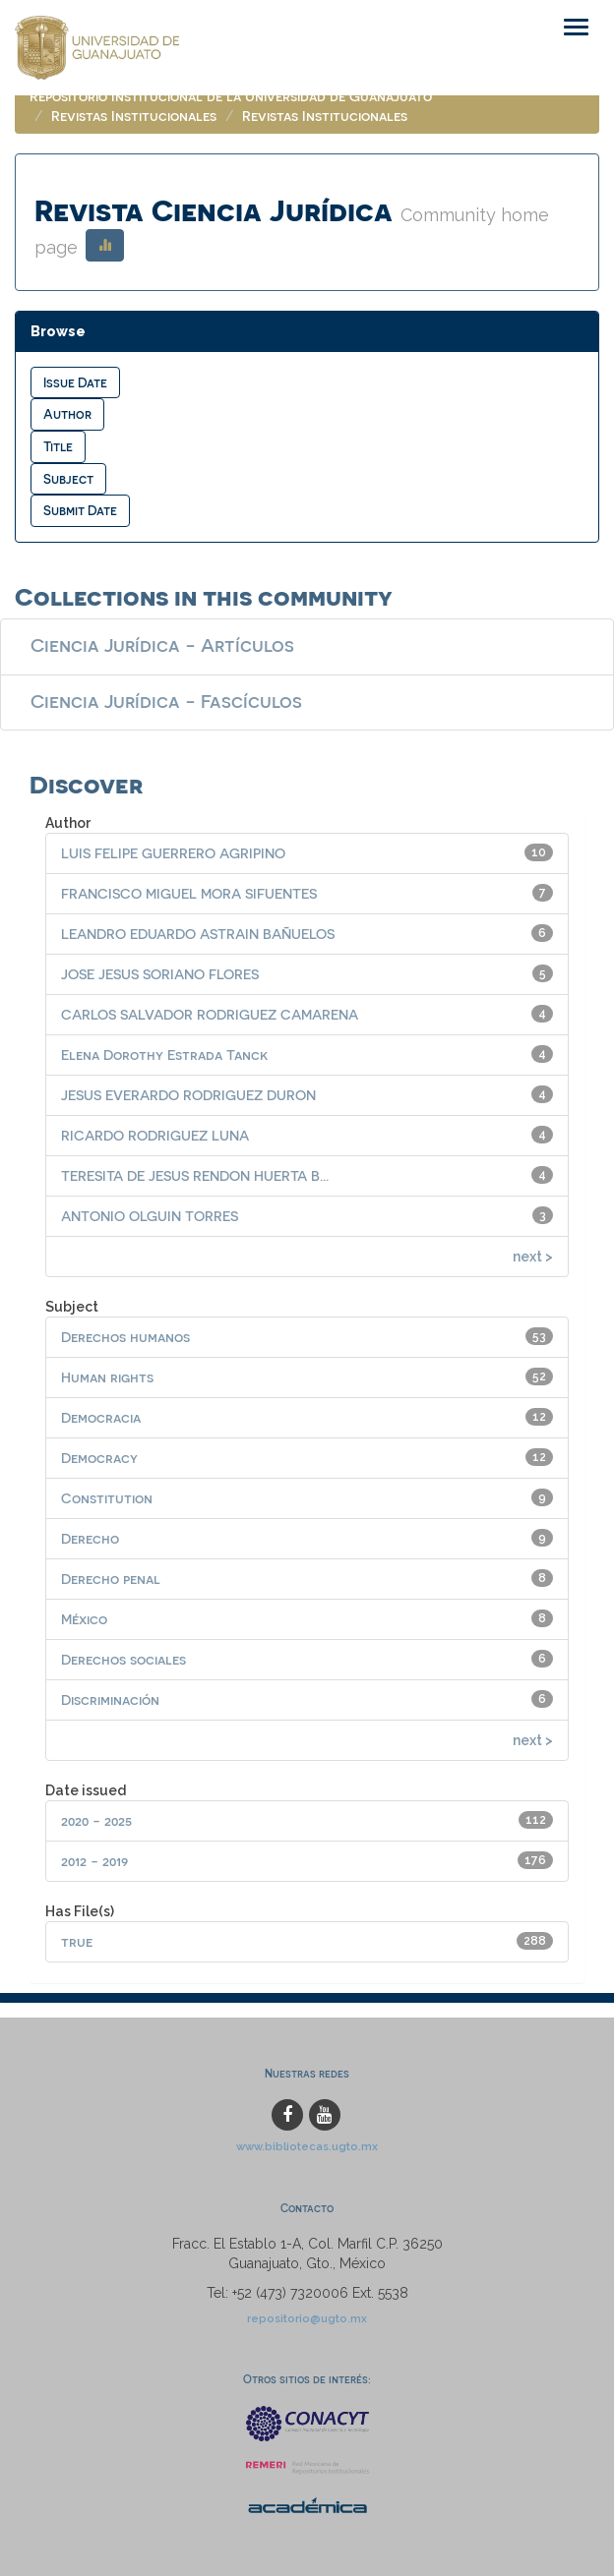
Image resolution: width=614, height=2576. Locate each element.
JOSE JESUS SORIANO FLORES (160, 974)
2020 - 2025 (96, 1820)
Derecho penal (110, 1578)
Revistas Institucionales (133, 115)
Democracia (101, 1417)
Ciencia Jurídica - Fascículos (166, 700)
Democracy (99, 1457)
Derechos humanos (125, 1336)
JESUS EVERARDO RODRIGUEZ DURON (188, 1094)
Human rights (107, 1377)
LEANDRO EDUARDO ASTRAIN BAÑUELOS (198, 933)
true (76, 1941)
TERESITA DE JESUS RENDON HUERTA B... (195, 1175)
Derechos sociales (123, 1659)
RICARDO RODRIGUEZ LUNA (155, 1135)
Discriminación (110, 1699)
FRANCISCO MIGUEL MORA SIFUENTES (189, 893)
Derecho (90, 1538)
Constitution (107, 1498)
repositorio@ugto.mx (307, 2318)
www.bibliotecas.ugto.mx (307, 2146)
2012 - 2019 (94, 1860)
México (84, 1618)
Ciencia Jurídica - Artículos (162, 644)
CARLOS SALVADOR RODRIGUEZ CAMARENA (209, 1014)
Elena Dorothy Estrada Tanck (164, 1054)
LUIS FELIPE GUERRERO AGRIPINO (173, 853)
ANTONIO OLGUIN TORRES (149, 1215)
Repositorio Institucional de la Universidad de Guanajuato (231, 96)
